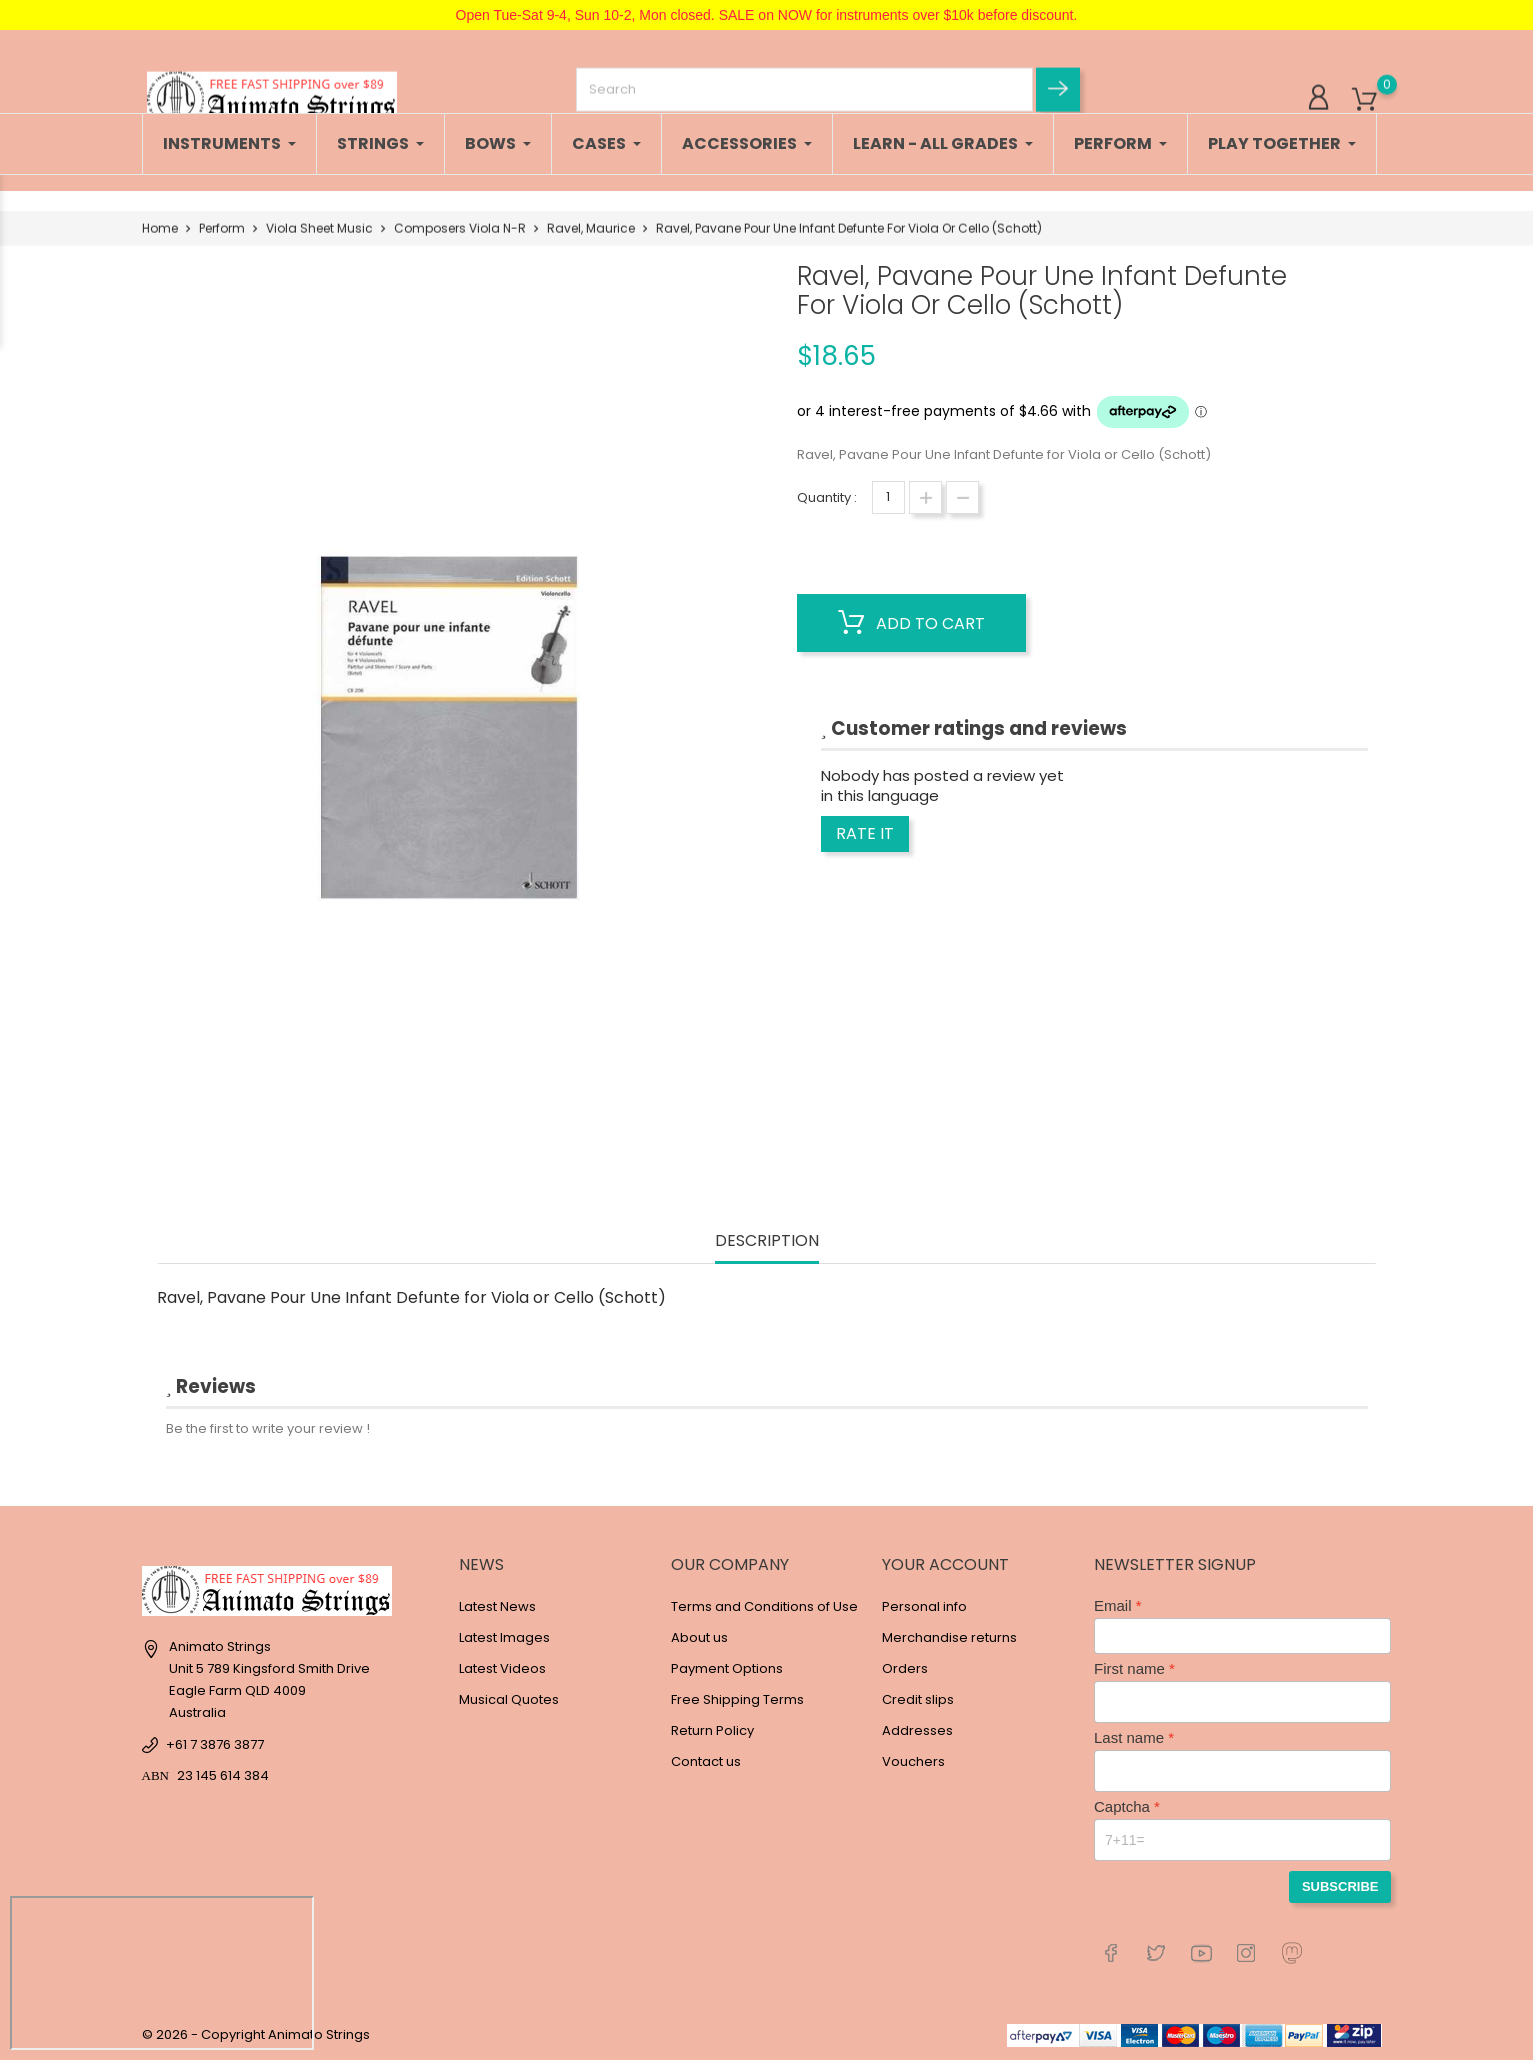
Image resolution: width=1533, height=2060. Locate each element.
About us (699, 1637)
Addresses (917, 1730)
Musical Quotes (509, 1699)
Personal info (924, 1606)
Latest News (497, 1606)
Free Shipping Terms (737, 1699)
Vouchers (913, 1761)
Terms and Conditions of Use (764, 1606)
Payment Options (727, 1668)
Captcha (1122, 1806)
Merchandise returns (949, 1637)
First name (1129, 1668)
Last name (1129, 1737)
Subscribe (1340, 1886)
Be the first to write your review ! (268, 1428)
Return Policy (712, 1730)
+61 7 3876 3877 (215, 1744)
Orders (905, 1668)
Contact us (706, 1761)
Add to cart (911, 623)
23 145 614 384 (223, 1775)
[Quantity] (888, 497)
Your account (945, 1564)
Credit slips (918, 1699)
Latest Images (504, 1637)
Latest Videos (502, 1668)
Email (1113, 1605)
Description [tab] (767, 1241)
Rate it (865, 833)
